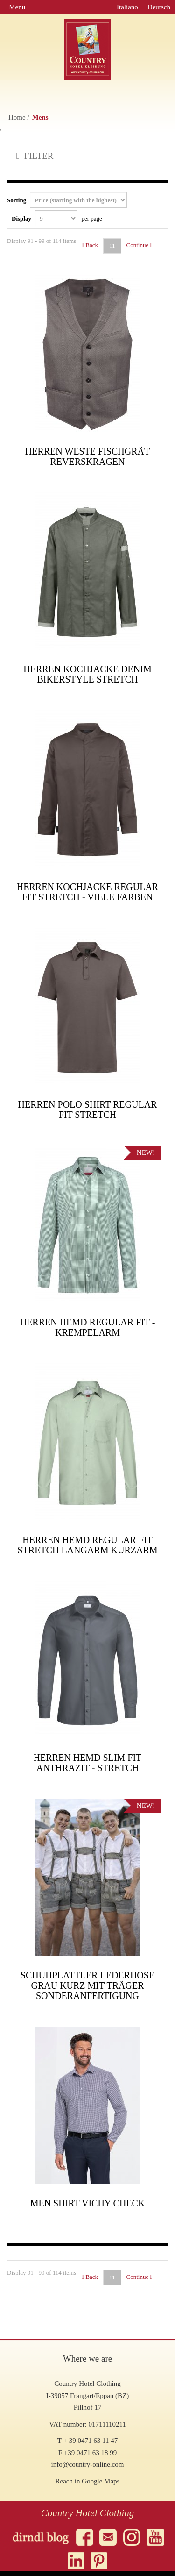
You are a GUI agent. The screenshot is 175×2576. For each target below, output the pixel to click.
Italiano (127, 7)
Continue (139, 245)
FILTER (34, 156)
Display (57, 218)
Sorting (67, 200)
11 (112, 245)
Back (90, 245)
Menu (15, 7)
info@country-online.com (87, 2464)
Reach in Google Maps (88, 2481)
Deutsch (158, 7)
